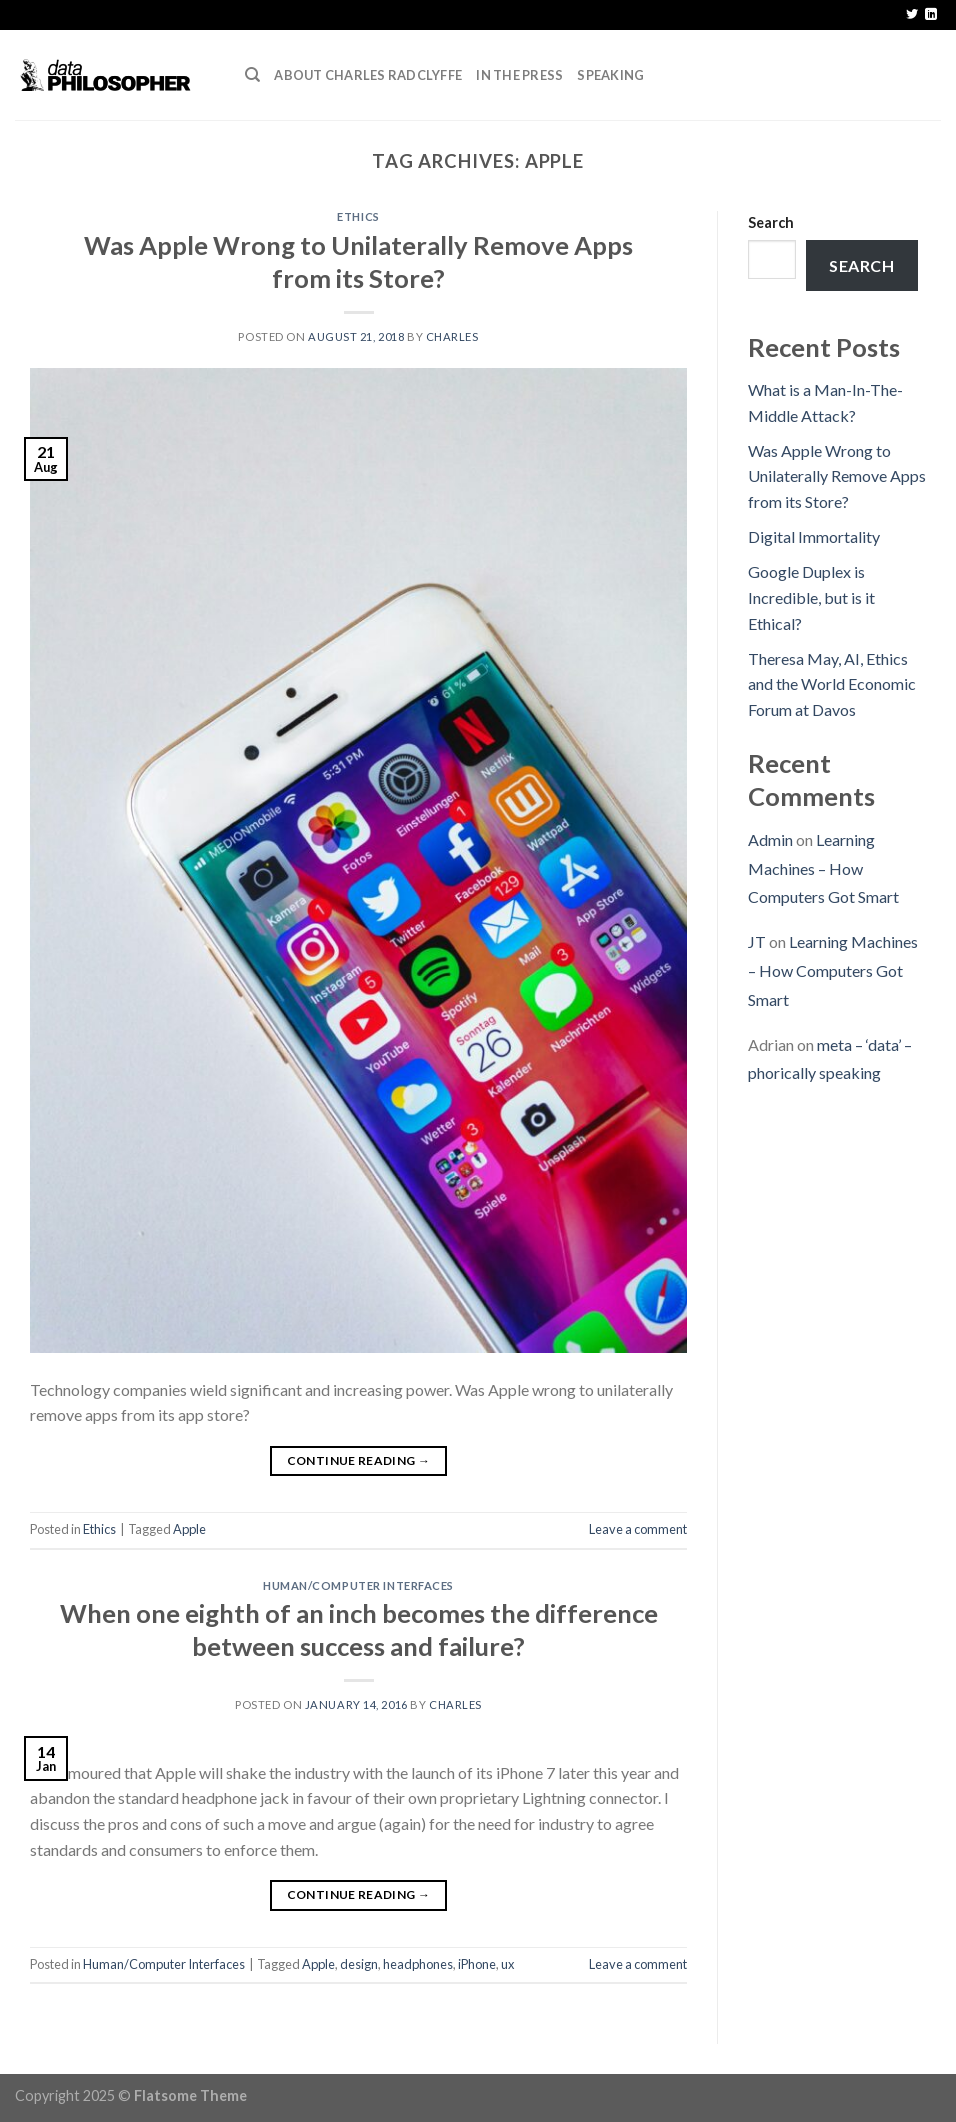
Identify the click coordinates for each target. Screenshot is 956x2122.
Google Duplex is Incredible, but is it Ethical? (811, 597)
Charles (452, 336)
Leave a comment (638, 1529)
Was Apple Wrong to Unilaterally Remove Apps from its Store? (837, 476)
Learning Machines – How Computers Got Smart (823, 868)
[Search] (252, 75)
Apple (189, 1529)
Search (771, 222)
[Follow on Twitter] (912, 15)
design (359, 1964)
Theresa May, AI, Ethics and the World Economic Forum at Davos (832, 684)
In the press (519, 75)
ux (507, 1964)
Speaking (610, 75)
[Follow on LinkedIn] (931, 15)
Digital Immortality (814, 536)
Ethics (358, 216)
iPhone (477, 1964)
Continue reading (359, 1460)
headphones (418, 1964)
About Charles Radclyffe (368, 75)
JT (757, 941)
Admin (770, 839)
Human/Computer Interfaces (358, 1585)
